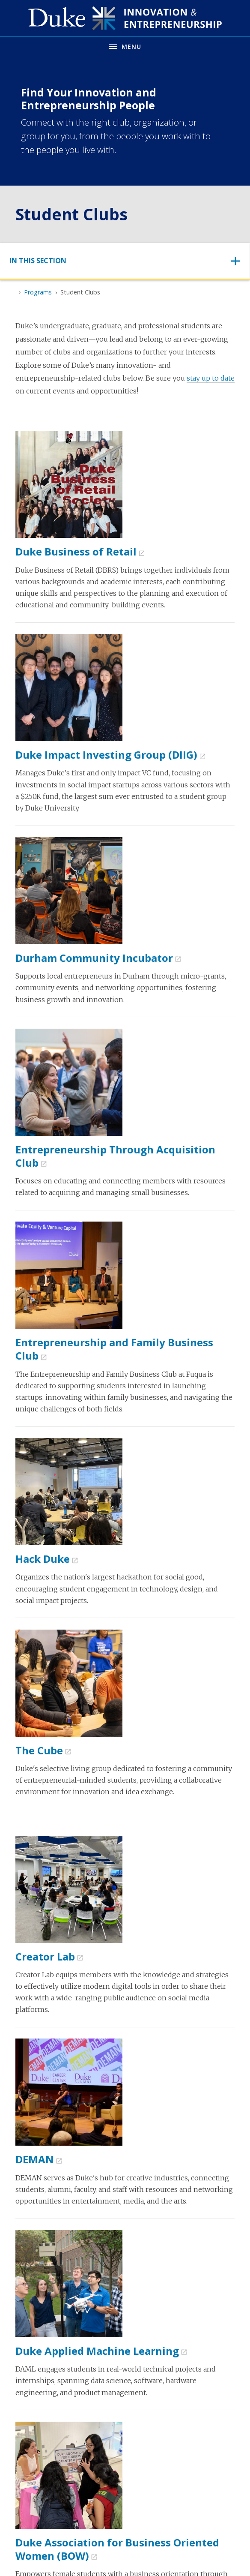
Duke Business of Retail (76, 551)
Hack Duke (42, 1559)
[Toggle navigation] (125, 261)
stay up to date (211, 378)
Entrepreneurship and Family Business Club (114, 1349)
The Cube (39, 1750)
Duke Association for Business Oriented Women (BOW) (117, 2549)
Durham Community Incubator (94, 958)
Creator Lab (45, 1956)
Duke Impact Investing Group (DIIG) (106, 755)
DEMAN (34, 2159)
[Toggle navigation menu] (125, 45)
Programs (38, 292)
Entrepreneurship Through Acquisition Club (115, 1156)
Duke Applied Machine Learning (97, 2351)
